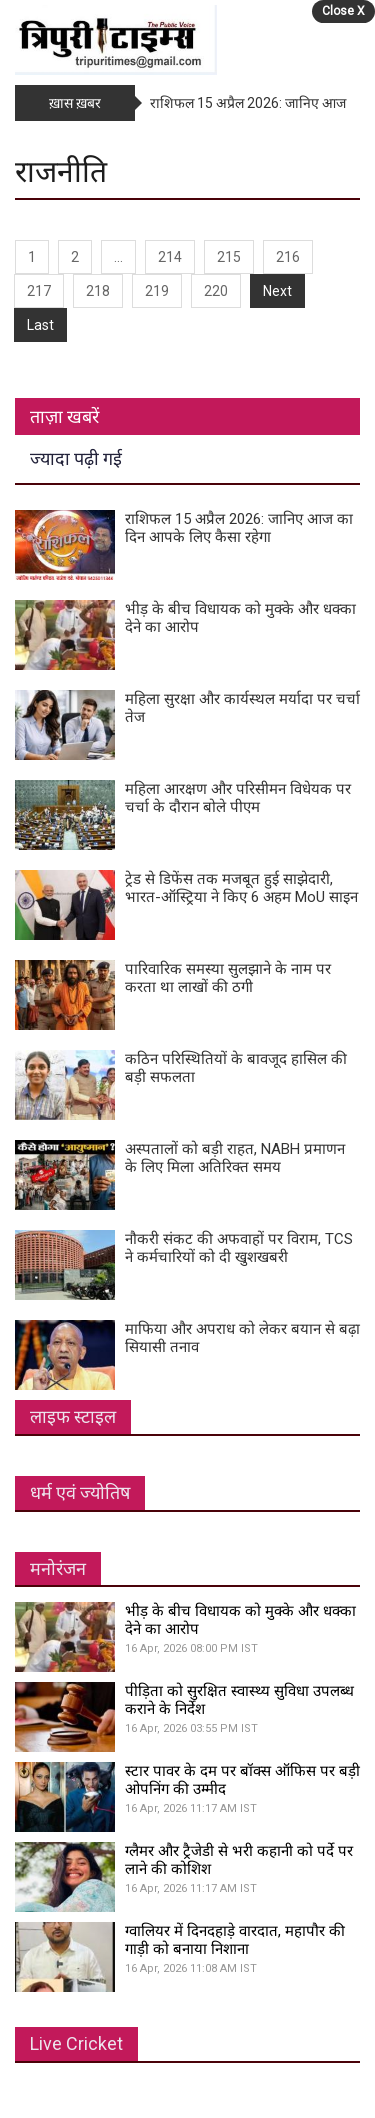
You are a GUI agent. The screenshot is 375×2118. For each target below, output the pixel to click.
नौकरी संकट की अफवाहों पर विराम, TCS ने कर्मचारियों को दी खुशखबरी (239, 1248)
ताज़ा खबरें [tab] (64, 416)
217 (39, 291)
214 (170, 257)
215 (229, 257)
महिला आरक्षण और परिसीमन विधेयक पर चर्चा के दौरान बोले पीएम (238, 798)
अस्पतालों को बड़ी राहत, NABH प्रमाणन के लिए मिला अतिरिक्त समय (235, 1158)
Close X (343, 11)
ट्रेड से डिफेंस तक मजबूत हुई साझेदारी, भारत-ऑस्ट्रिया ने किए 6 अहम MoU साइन (241, 888)
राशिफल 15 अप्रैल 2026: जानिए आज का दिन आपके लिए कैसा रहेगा (239, 528)
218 (98, 291)
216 (288, 257)
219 (157, 291)
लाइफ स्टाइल (73, 1416)
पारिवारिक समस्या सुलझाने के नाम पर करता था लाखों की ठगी (228, 978)
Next (277, 291)
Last (40, 325)
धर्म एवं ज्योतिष (80, 1492)
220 (216, 291)
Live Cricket (76, 2043)
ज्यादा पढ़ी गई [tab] (76, 458)
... (118, 257)
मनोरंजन (58, 1568)
